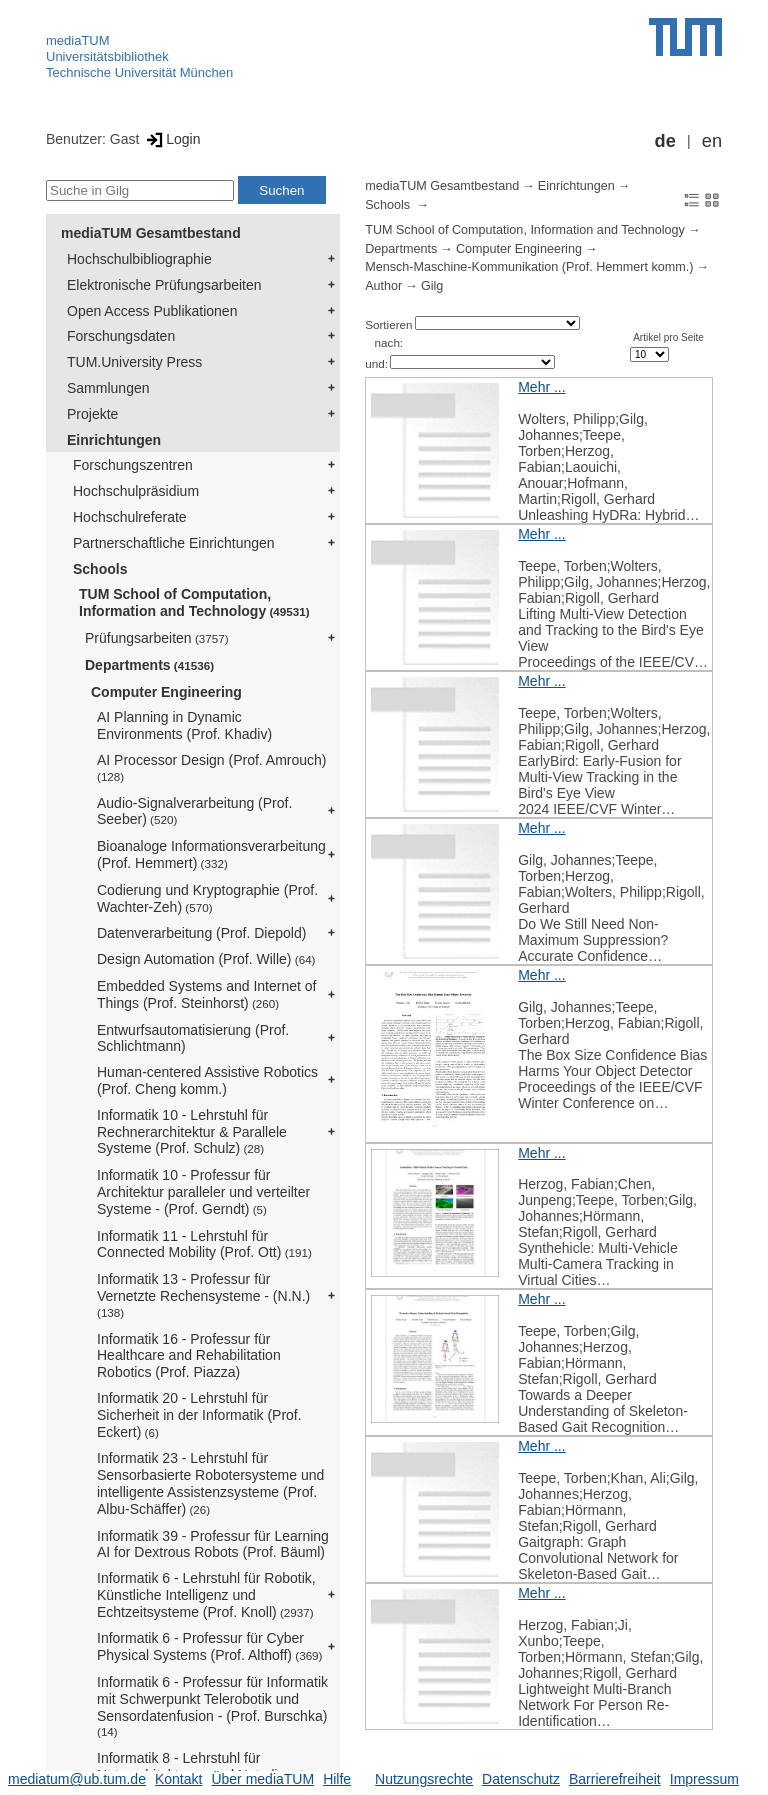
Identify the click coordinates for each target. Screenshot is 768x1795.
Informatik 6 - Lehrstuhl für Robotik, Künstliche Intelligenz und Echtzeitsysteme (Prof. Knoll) (206, 1595)
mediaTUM (78, 40)
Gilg (432, 286)
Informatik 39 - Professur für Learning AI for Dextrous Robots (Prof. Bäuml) (213, 1544)
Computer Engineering (166, 692)
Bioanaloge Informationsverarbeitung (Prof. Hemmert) (211, 854)
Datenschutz (521, 1779)
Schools (100, 569)
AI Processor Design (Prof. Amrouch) (212, 767)
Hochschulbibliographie (139, 259)
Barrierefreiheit (615, 1779)
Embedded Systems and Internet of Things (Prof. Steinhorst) (206, 994)
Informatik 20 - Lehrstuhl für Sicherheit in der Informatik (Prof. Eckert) (199, 1415)
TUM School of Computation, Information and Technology (194, 602)
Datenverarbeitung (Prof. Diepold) (201, 933)
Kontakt (178, 1779)
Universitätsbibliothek (107, 56)
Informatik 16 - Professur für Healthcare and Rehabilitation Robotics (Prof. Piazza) (189, 1356)
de (665, 141)
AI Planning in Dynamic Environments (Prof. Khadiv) (184, 725)
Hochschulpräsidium (136, 491)
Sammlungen (108, 388)
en (712, 141)
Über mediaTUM (262, 1779)
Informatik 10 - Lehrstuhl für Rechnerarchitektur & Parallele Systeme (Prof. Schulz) (192, 1132)
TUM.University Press (134, 362)
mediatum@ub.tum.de (77, 1779)
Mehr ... (541, 387)
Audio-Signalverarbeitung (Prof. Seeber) (194, 811)
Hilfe (337, 1779)
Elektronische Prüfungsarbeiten (164, 285)
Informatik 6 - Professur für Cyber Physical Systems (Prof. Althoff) (209, 1646)
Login (171, 139)
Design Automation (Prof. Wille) (206, 959)
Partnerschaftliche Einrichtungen (174, 543)
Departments (149, 665)
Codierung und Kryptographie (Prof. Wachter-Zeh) (207, 898)
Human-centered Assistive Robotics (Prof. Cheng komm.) (207, 1080)
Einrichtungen (114, 440)
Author (383, 286)
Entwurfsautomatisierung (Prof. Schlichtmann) (193, 1038)
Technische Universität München (139, 72)
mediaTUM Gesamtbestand (151, 233)
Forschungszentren (133, 465)
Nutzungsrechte (424, 1779)
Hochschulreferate (130, 517)
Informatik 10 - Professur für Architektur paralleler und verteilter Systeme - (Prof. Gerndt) (203, 1192)
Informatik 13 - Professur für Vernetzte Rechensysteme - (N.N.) (203, 1295)
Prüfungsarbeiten (157, 638)
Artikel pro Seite (668, 337)
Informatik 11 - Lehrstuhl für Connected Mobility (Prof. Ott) (204, 1244)
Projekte (92, 414)
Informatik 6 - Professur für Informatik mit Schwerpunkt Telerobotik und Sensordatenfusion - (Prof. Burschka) (212, 1706)
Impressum (704, 1779)
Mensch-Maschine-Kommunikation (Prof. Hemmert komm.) (529, 267)
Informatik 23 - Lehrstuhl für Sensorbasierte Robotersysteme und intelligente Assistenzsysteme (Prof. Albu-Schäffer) (210, 1483)
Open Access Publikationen (152, 311)
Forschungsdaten (121, 336)
